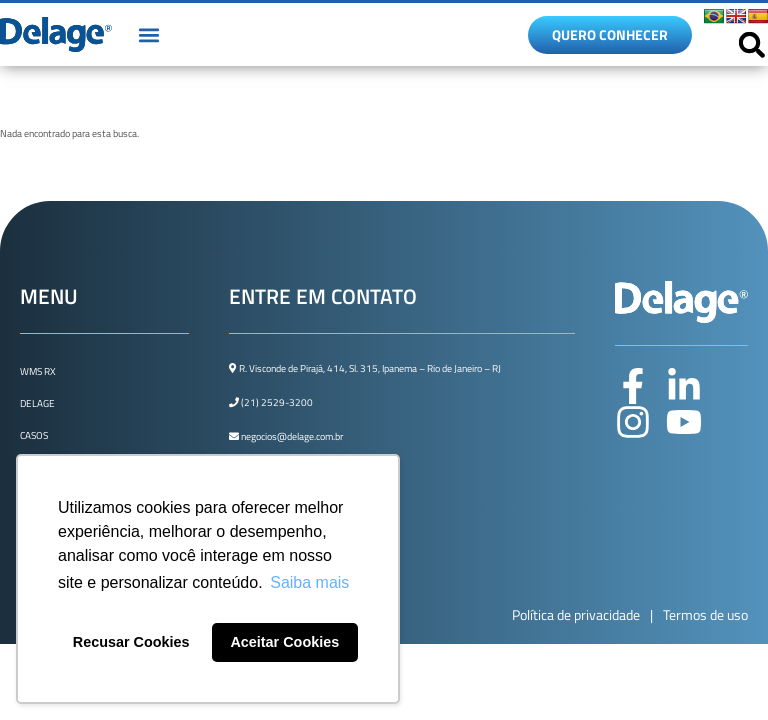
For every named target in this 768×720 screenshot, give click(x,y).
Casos (34, 435)
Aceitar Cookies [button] (284, 642)
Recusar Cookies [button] (131, 642)
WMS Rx (38, 371)
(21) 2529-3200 (271, 402)
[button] (148, 34)
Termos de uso (705, 614)
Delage (37, 403)
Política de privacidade (576, 614)
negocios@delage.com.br (286, 436)
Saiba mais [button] (309, 582)
